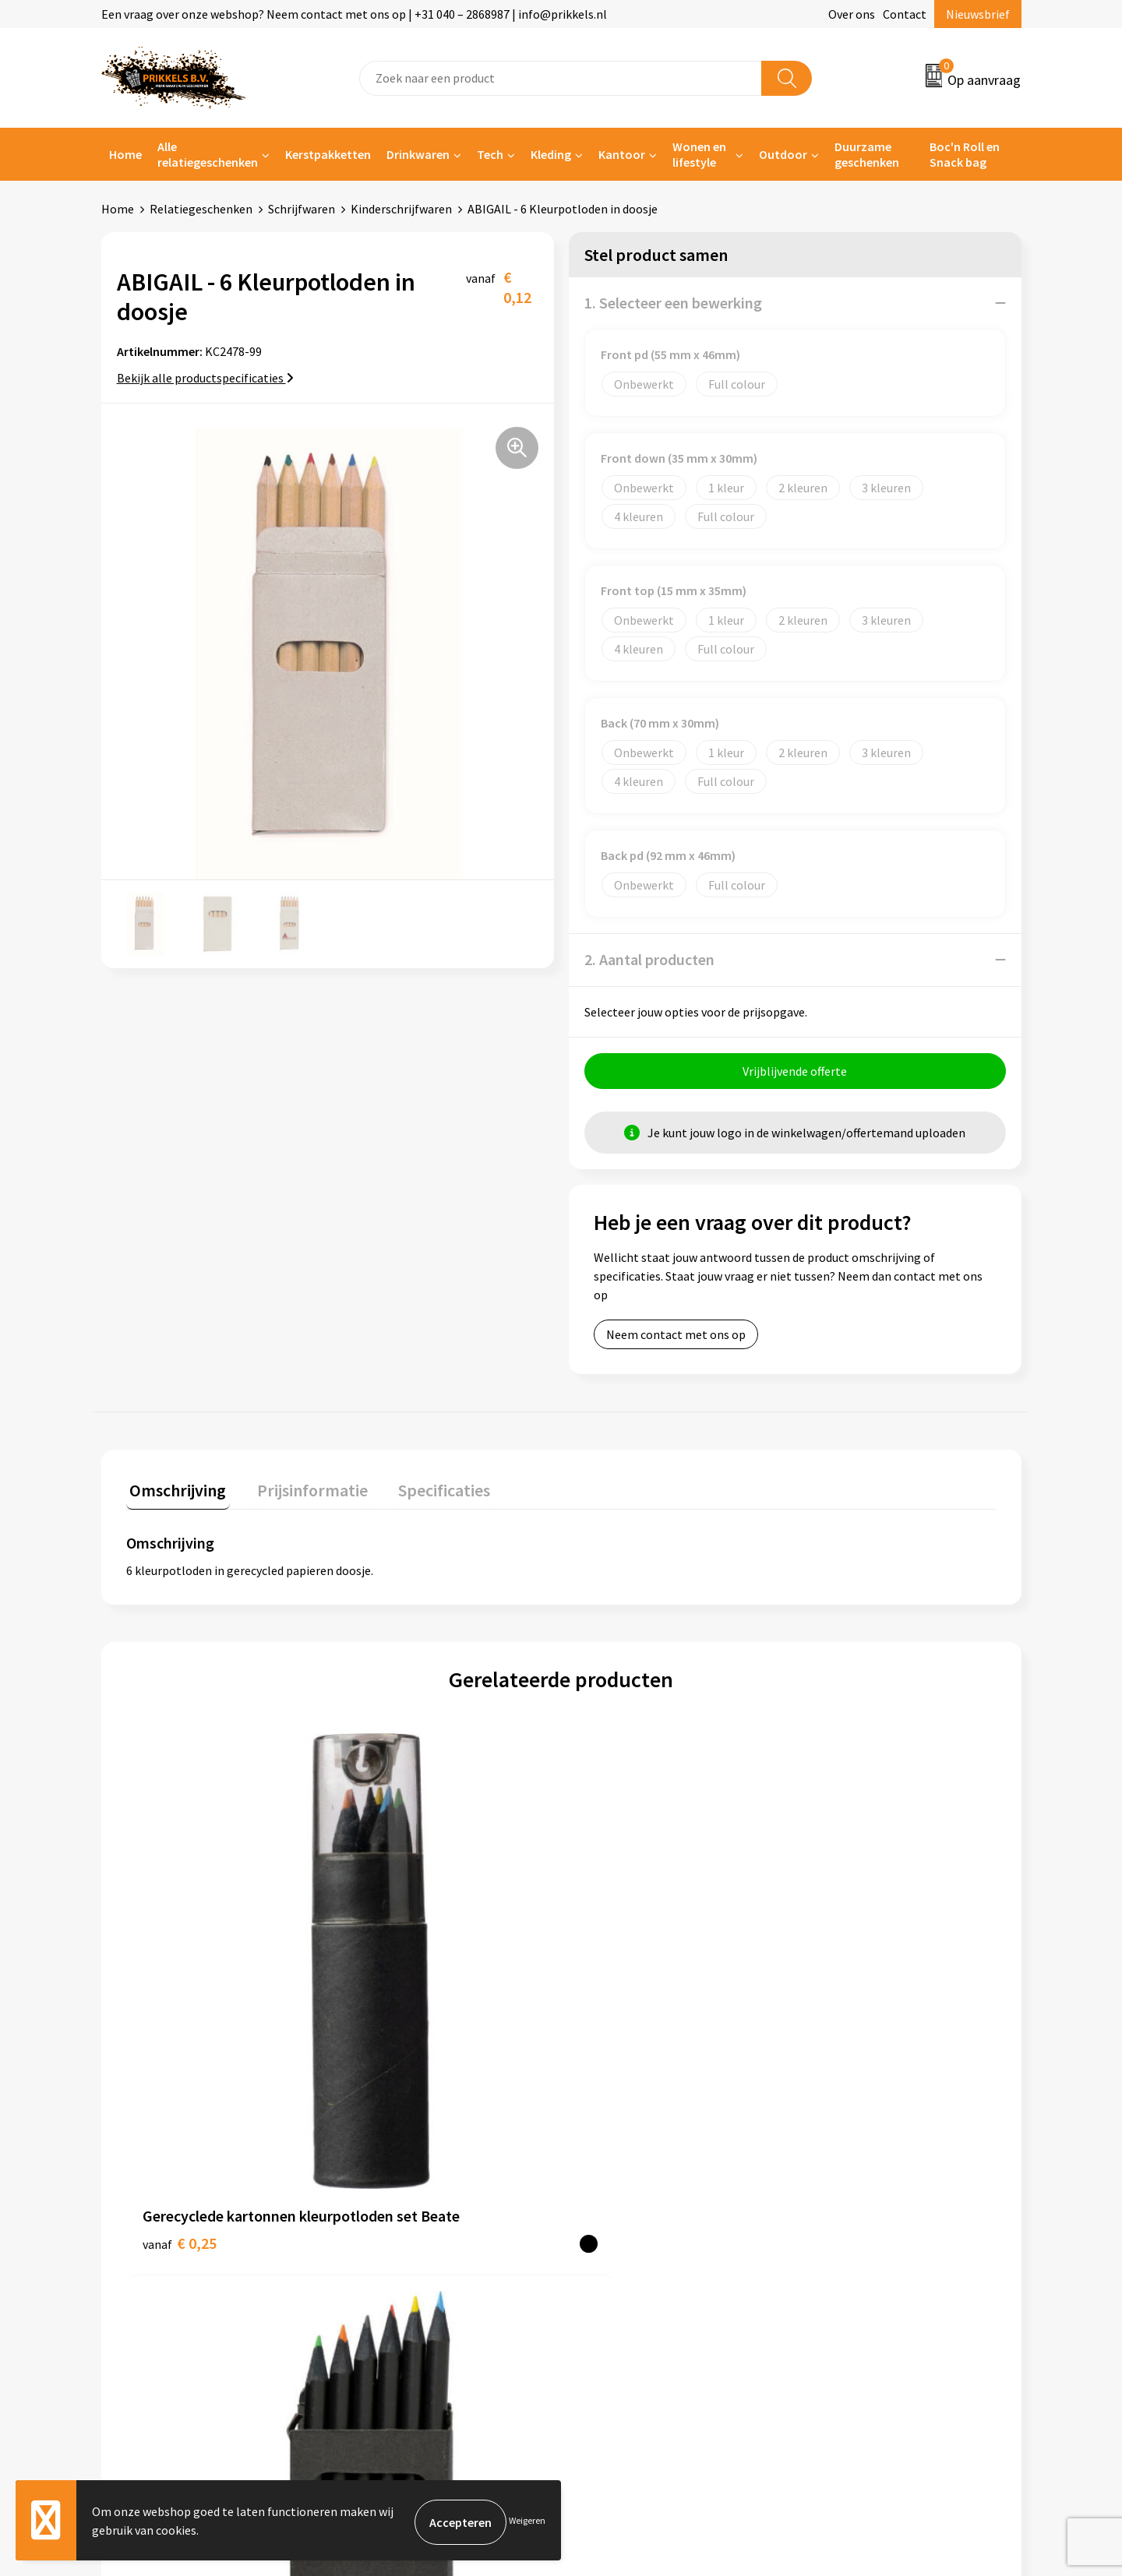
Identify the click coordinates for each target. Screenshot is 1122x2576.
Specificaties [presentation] (426, 1490)
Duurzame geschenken (866, 154)
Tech (490, 154)
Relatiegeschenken (201, 209)
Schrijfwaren (301, 209)
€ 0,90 (614, 1972)
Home (125, 154)
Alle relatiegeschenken (207, 154)
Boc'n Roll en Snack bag (965, 154)
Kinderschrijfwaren (401, 209)
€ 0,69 (832, 1995)
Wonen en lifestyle (699, 154)
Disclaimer (836, 2235)
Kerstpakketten (328, 154)
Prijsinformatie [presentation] (301, 1490)
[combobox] (560, 78)
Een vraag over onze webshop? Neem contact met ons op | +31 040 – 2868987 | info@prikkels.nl (354, 14)
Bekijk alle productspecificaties (205, 378)
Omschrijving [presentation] (174, 1490)
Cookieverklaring (853, 2188)
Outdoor (783, 154)
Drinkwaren (418, 154)
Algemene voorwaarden (871, 2164)
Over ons (851, 14)
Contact (904, 14)
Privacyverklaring (854, 2211)
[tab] (174, 1493)
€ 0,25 (180, 1995)
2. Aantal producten (649, 959)
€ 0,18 (397, 1972)
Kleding (551, 154)
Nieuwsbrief (978, 14)
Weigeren (527, 2522)
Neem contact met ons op (676, 1338)
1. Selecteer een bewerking (673, 302)
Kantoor (621, 154)
